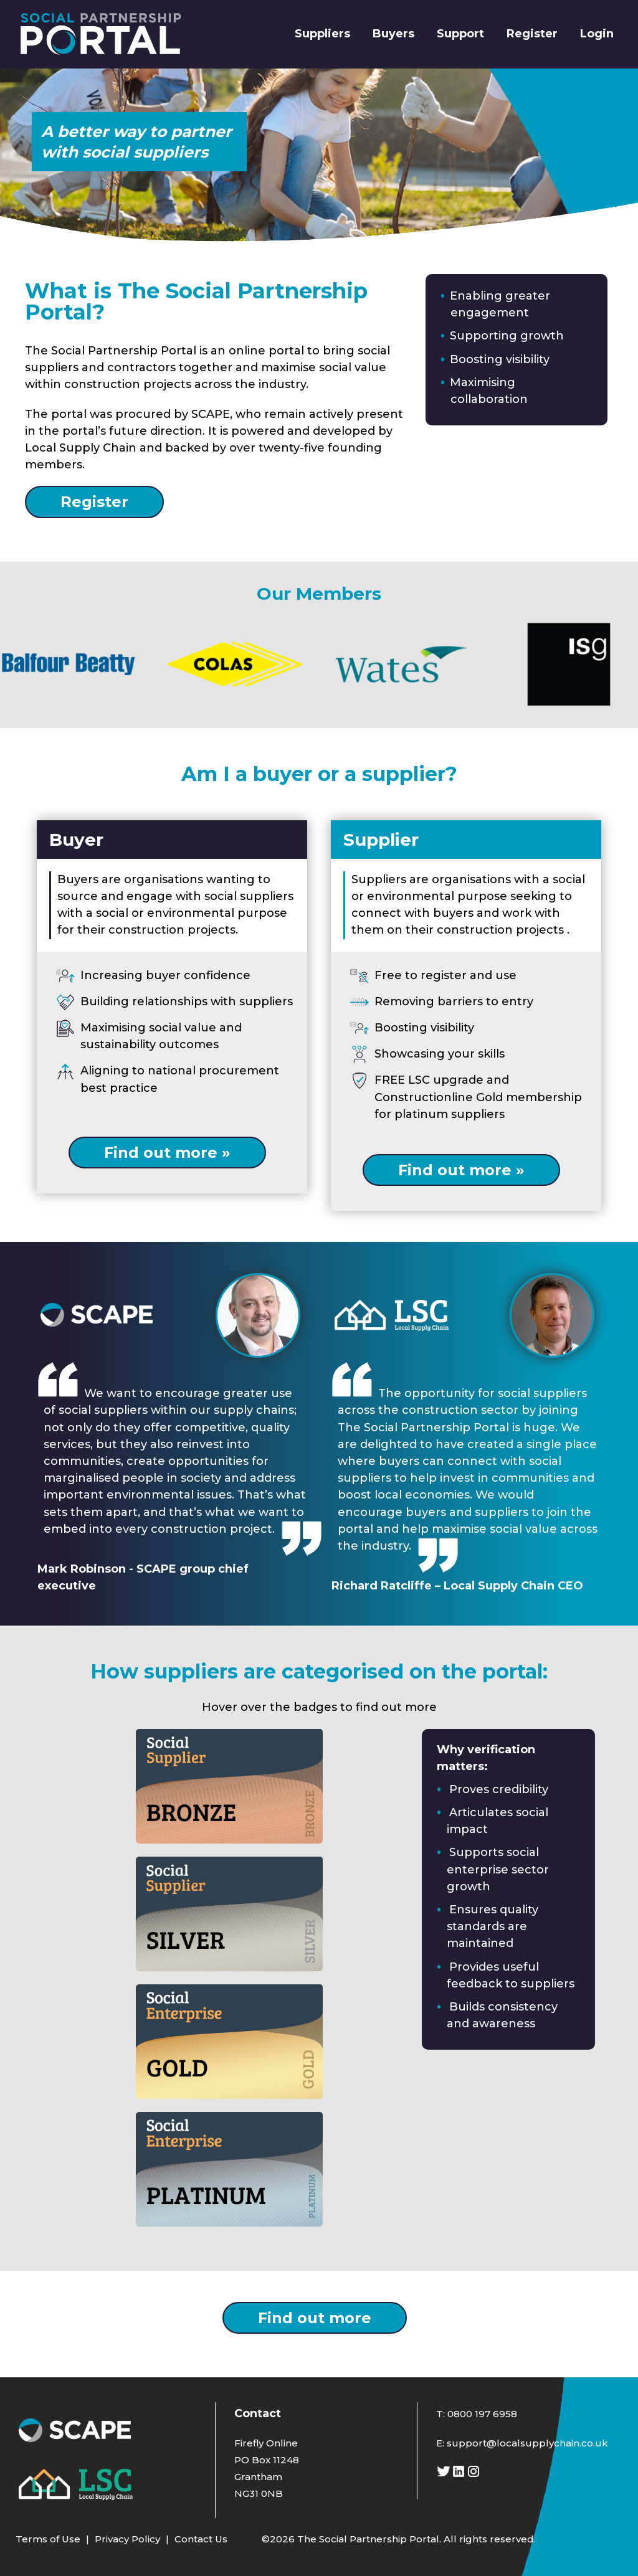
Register (532, 33)
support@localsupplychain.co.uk (527, 2443)
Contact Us (200, 2539)
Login (597, 33)
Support (460, 33)
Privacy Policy (127, 2539)
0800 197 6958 (482, 2414)
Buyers (393, 33)
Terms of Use (48, 2539)
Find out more (314, 2318)
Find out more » (167, 1153)
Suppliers (322, 33)
